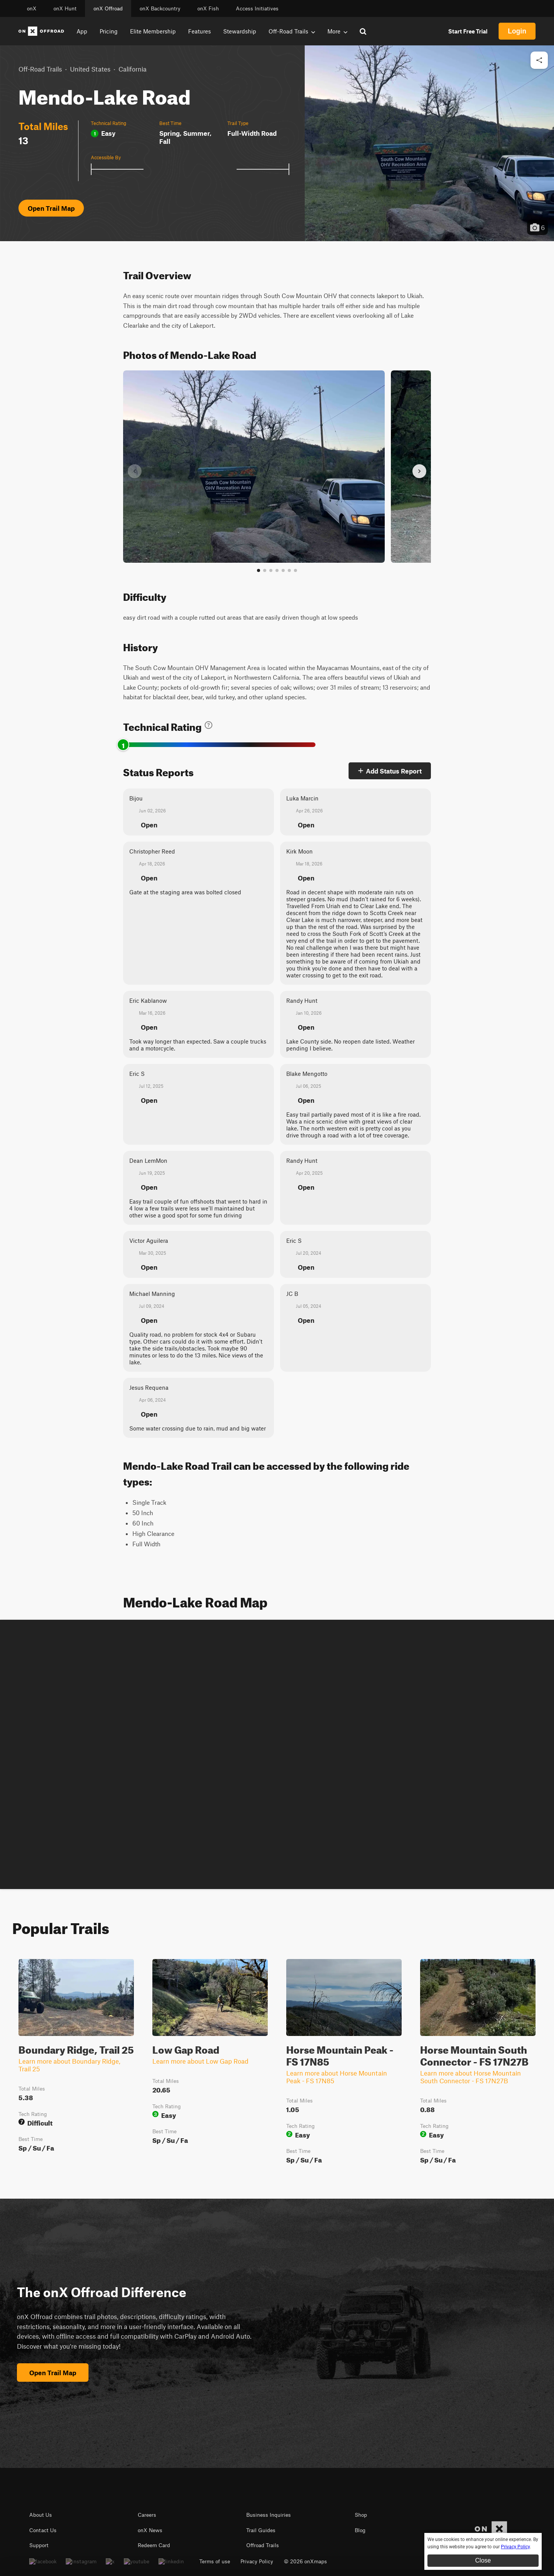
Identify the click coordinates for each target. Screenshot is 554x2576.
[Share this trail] (539, 60)
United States (90, 69)
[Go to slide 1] (258, 570)
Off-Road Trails (40, 69)
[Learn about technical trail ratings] (208, 725)
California (132, 69)
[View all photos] (295, 570)
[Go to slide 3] (270, 570)
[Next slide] (419, 471)
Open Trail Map (51, 208)
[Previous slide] (135, 471)
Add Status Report (390, 771)
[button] (429, 143)
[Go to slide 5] (283, 570)
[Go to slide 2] (264, 570)
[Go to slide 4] (277, 570)
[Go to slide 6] (289, 570)
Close (483, 2560)
